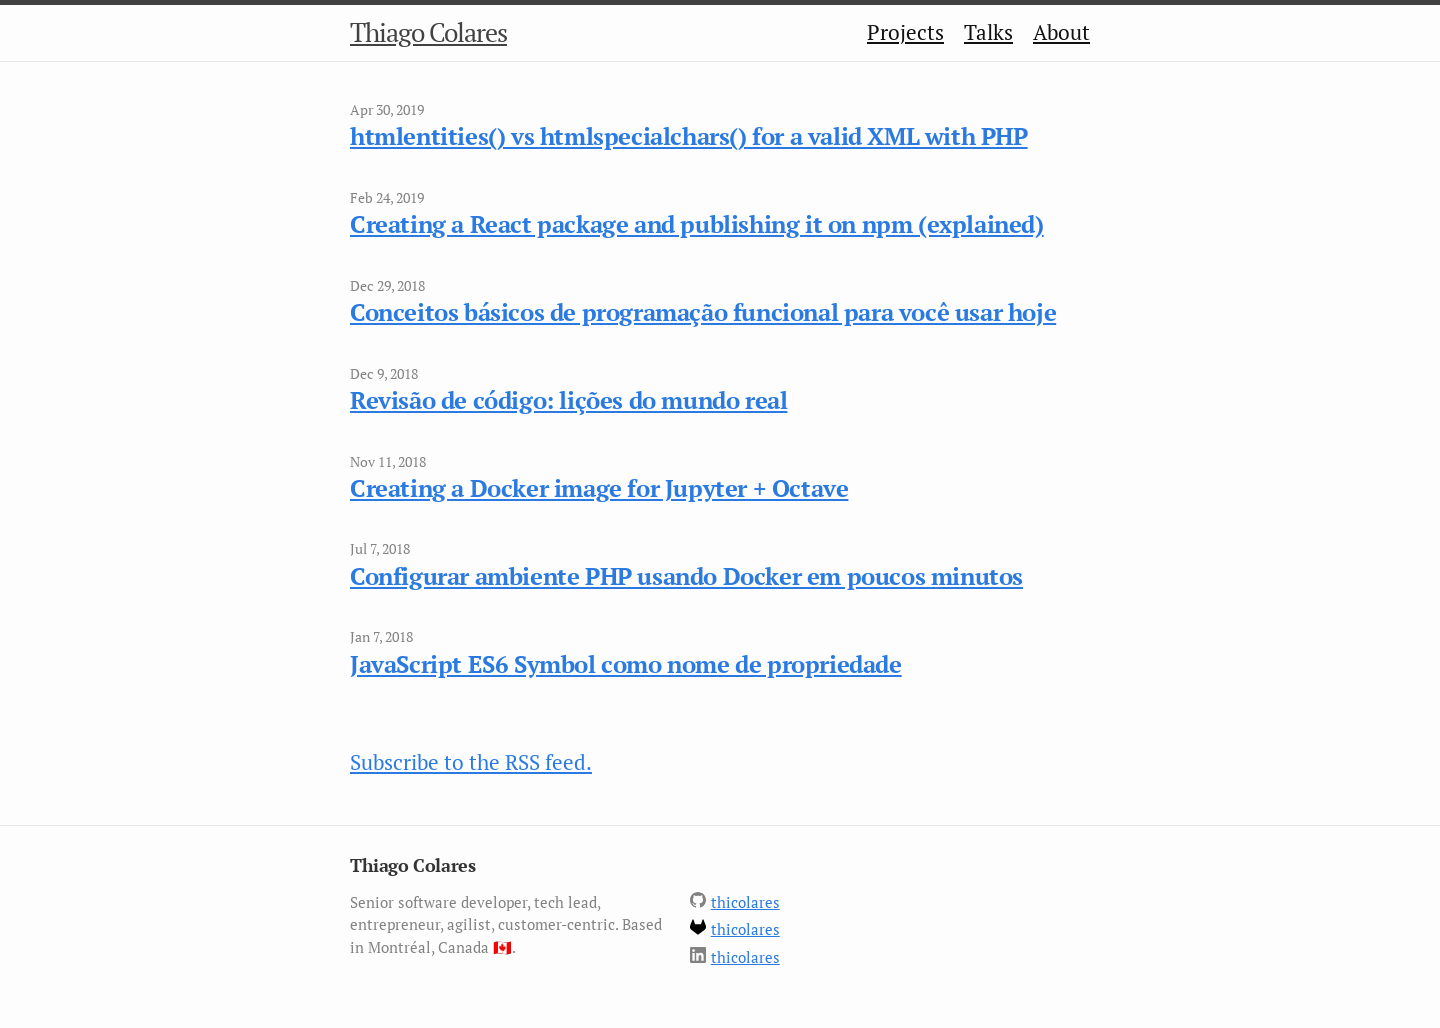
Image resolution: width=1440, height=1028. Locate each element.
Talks (988, 32)
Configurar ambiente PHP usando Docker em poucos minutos (686, 576)
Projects (905, 32)
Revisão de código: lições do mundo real (568, 400)
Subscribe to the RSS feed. (471, 762)
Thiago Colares (428, 32)
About (1061, 32)
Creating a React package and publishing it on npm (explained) (697, 224)
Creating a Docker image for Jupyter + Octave (599, 488)
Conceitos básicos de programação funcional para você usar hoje (703, 312)
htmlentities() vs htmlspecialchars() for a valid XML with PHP (689, 136)
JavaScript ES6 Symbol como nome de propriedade (626, 664)
